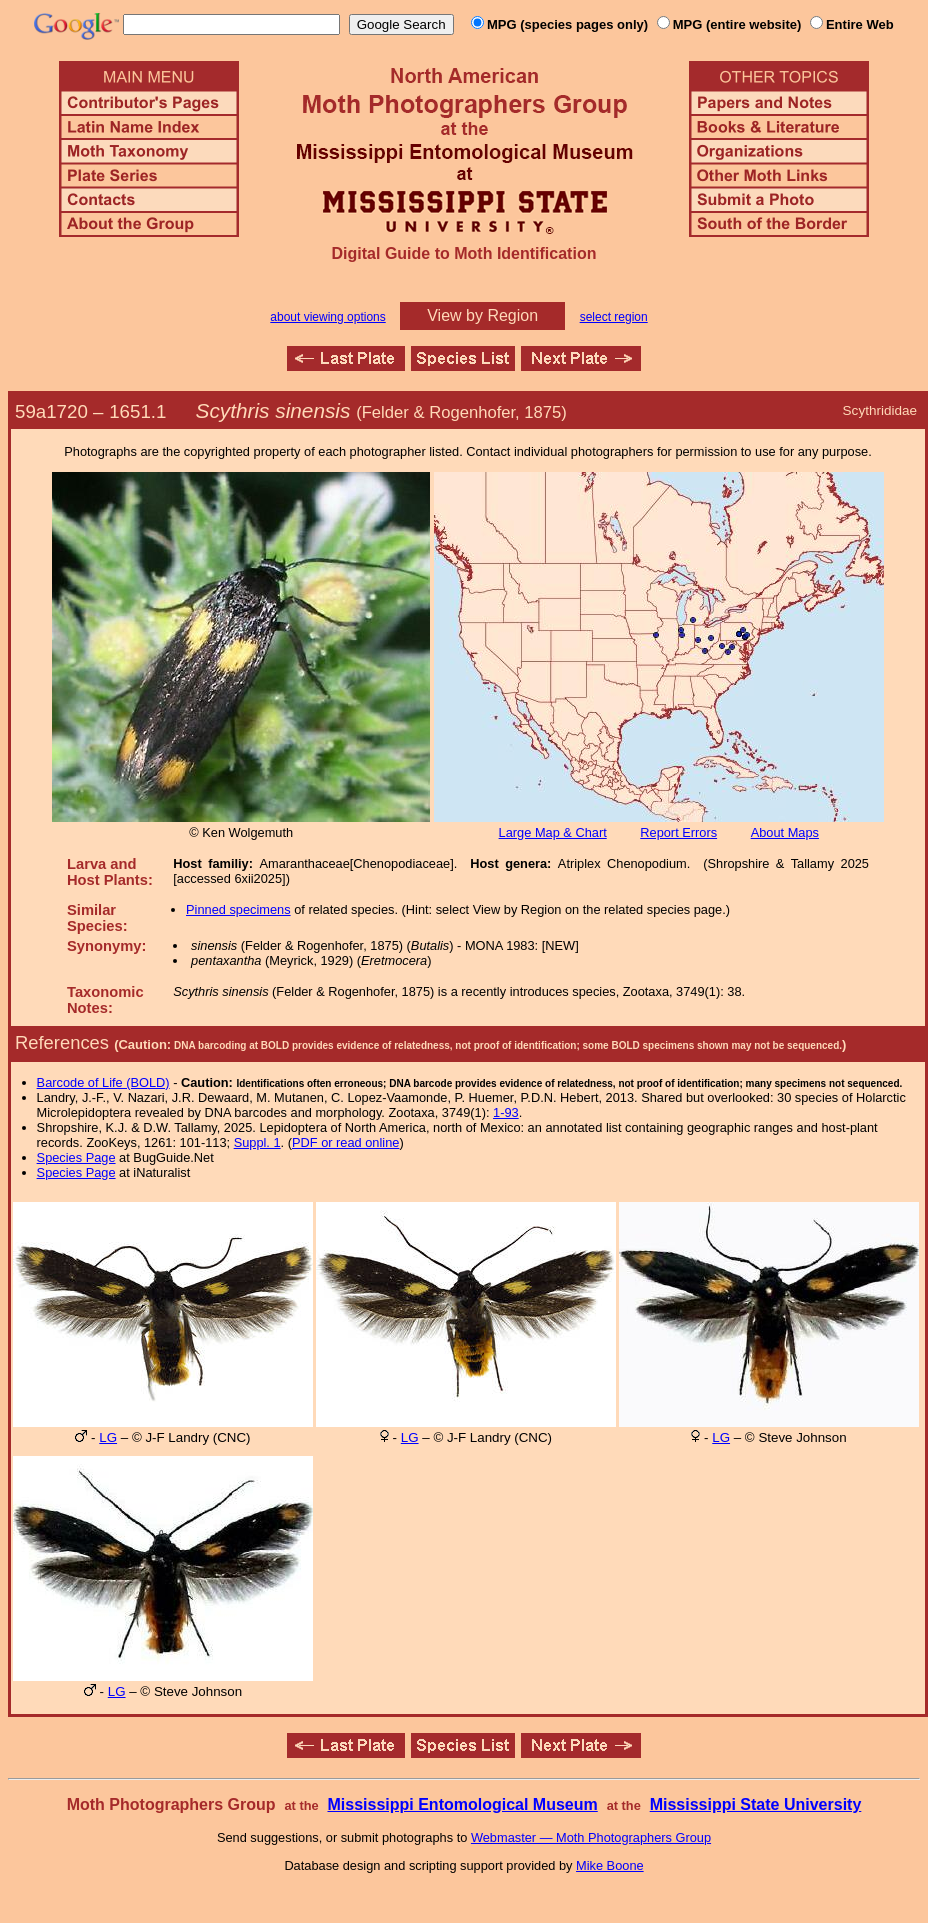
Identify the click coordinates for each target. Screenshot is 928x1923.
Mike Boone (610, 1865)
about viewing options (327, 317)
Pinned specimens (238, 909)
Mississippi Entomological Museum (462, 1804)
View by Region (482, 315)
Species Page (76, 1157)
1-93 (506, 1112)
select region (614, 317)
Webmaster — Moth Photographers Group (591, 1837)
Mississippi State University (756, 1804)
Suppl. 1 (257, 1142)
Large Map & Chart (553, 832)
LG (108, 1437)
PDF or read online (345, 1142)
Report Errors (678, 832)
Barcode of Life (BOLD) (103, 1082)
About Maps (785, 832)
